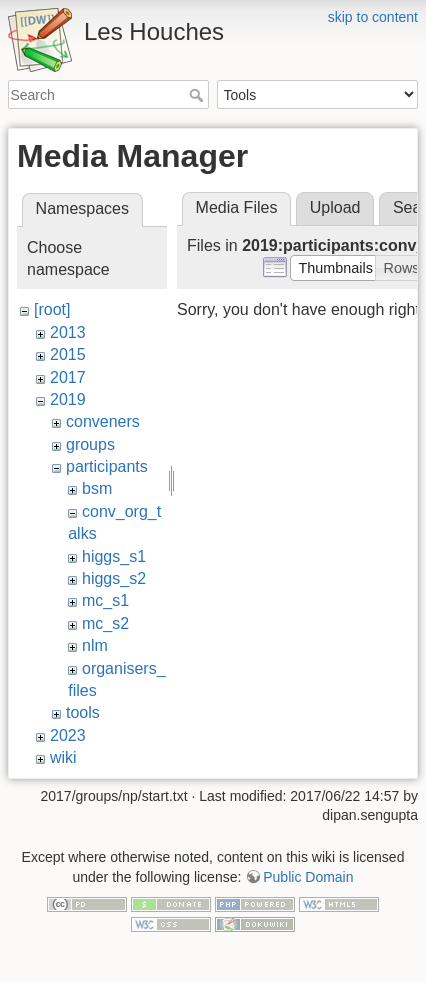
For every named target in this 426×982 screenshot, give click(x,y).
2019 (68, 399)
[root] (52, 309)
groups (90, 444)
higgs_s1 (114, 556)
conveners (103, 421)
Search (198, 95)
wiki (63, 757)
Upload (335, 207)
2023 (68, 735)
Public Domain (308, 877)
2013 (68, 332)
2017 (68, 377)
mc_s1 (105, 600)
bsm (97, 488)
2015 (68, 354)
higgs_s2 (114, 578)
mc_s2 (105, 623)
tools (83, 712)
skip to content (373, 17)
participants (107, 466)
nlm (95, 645)
